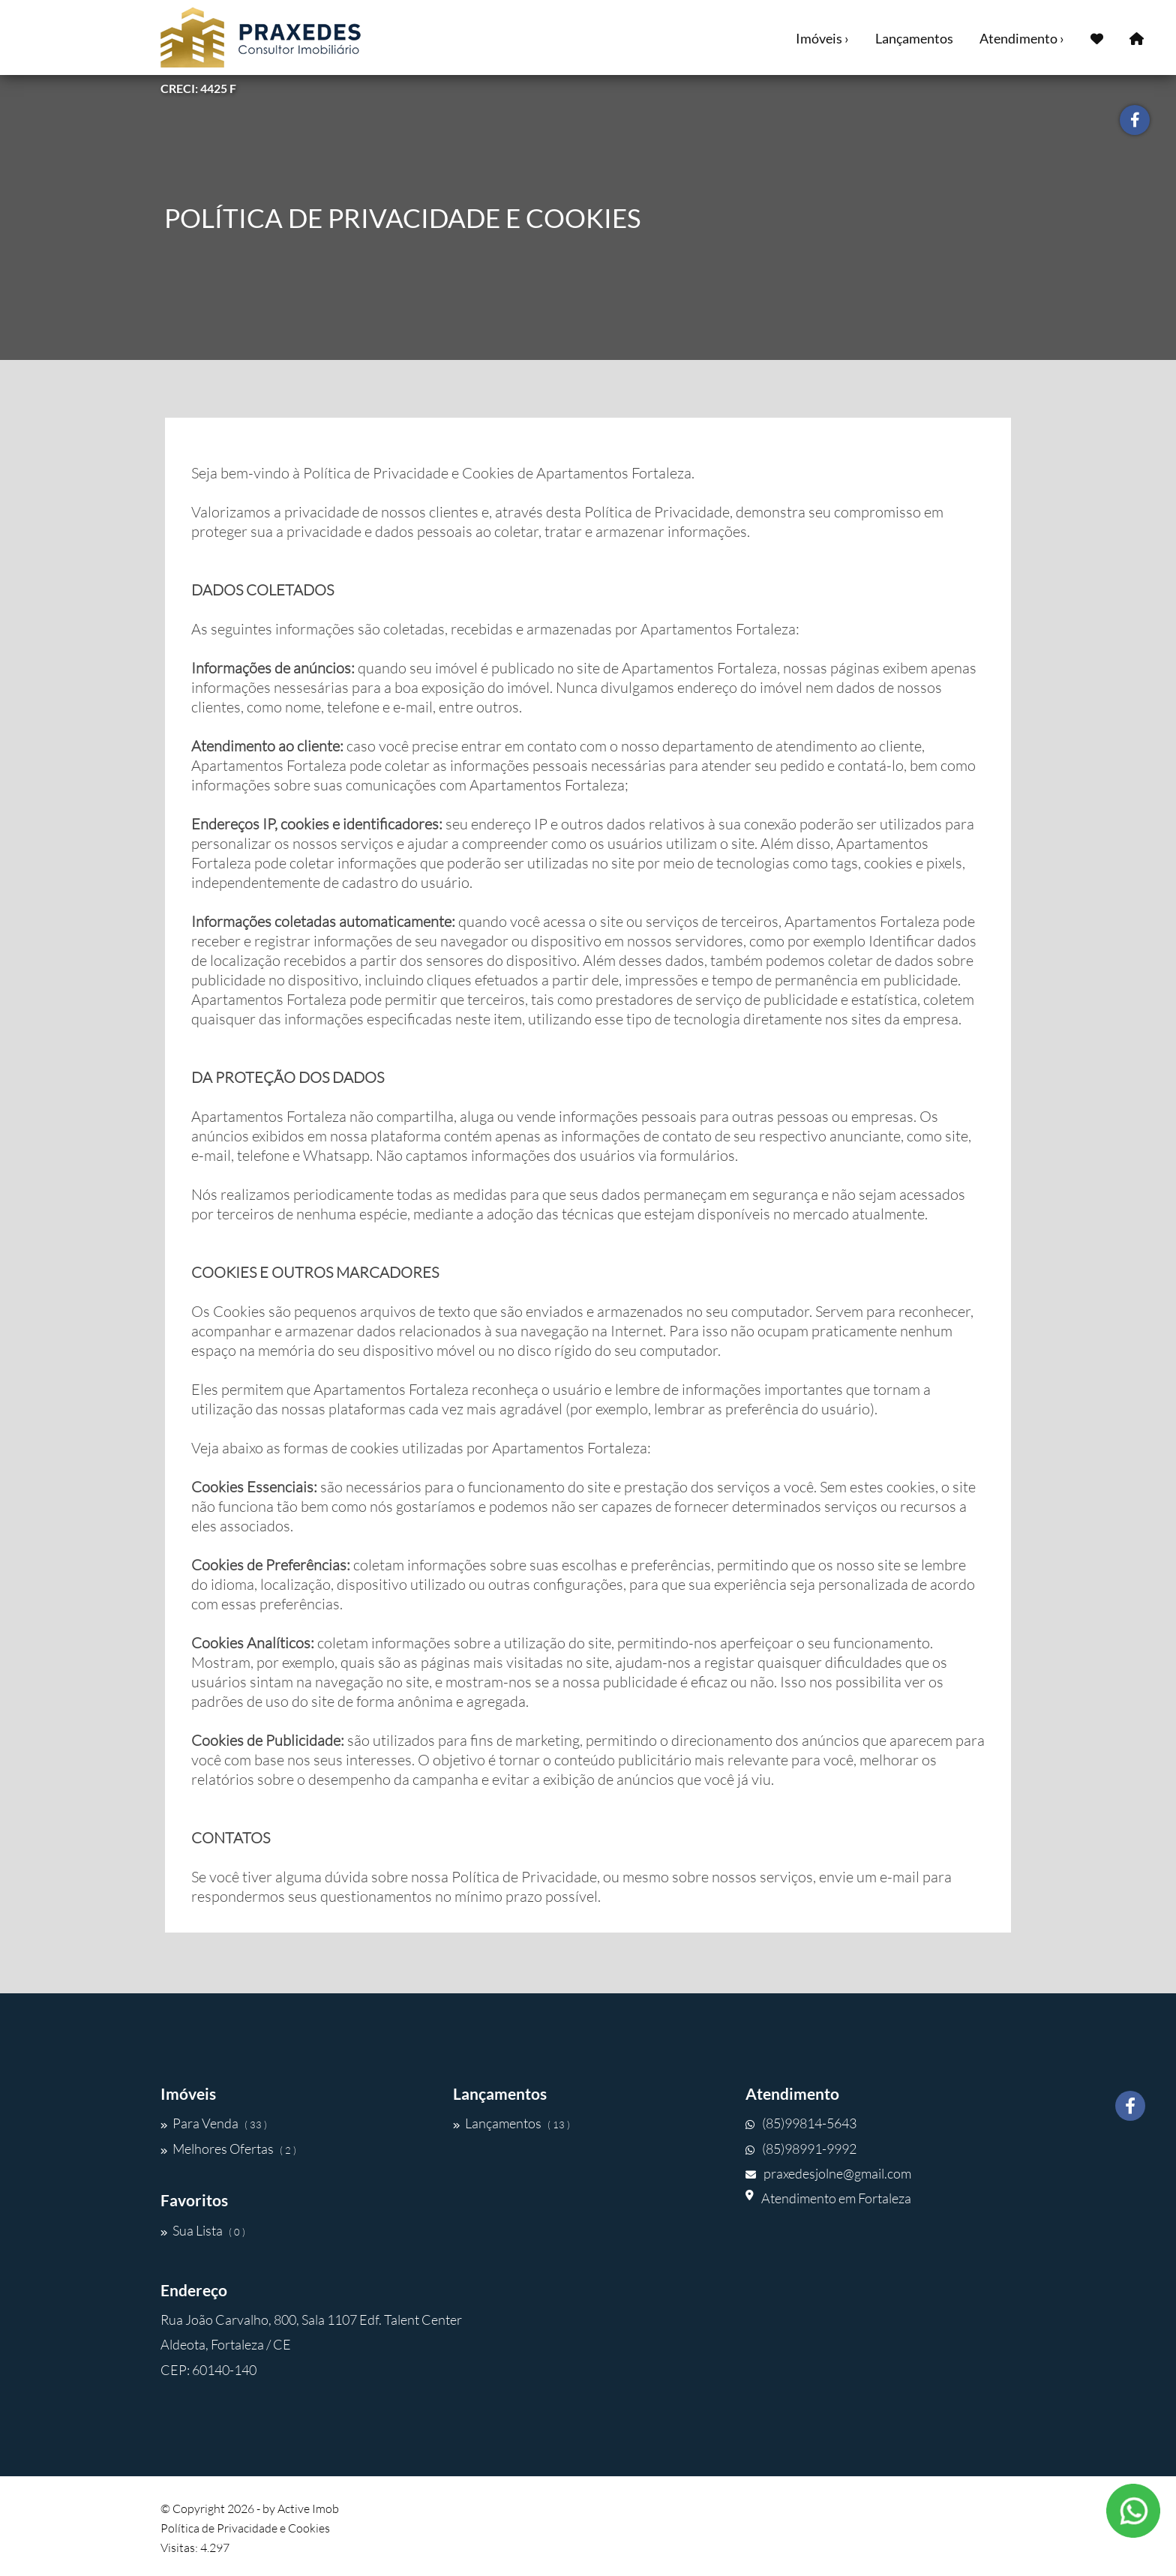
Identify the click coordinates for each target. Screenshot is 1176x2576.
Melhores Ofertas (228, 2148)
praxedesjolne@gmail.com (828, 2173)
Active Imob (308, 2508)
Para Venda (213, 2123)
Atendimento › (1022, 38)
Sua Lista (202, 2230)
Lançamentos (914, 38)
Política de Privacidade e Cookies (245, 2528)
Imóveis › (822, 38)
